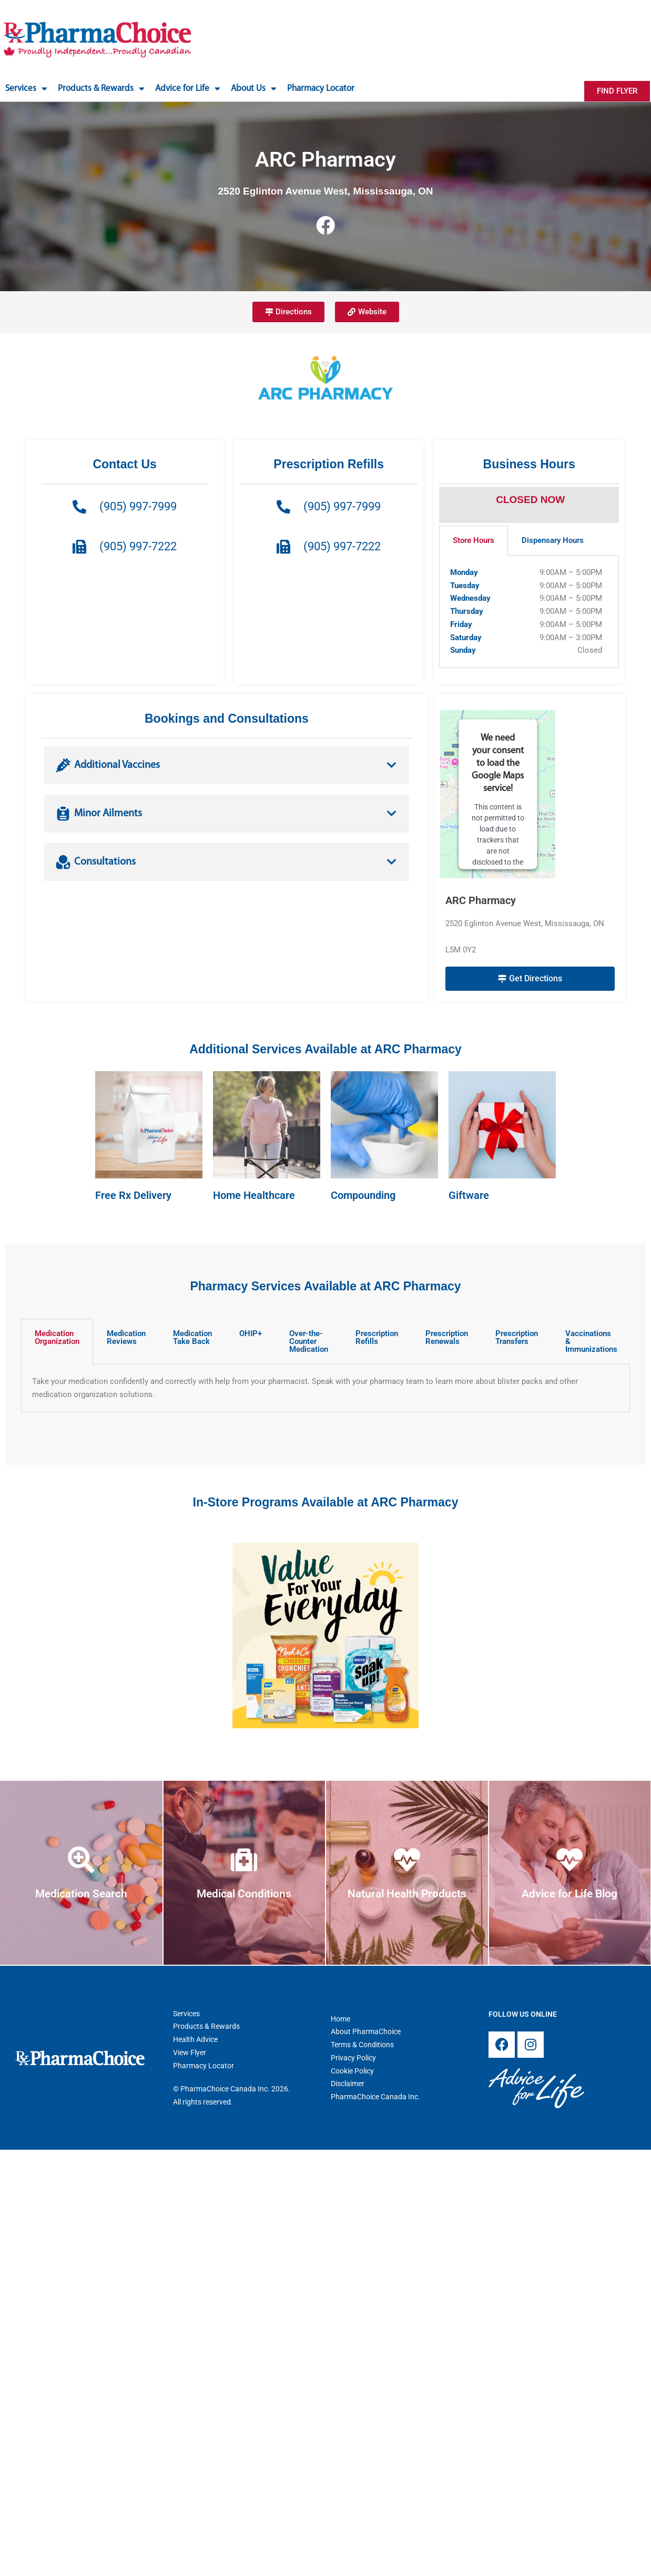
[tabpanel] (529, 612)
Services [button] (26, 88)
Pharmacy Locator (320, 88)
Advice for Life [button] (187, 88)
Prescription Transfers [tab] (516, 1337)
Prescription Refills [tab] (376, 1337)
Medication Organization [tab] (57, 1337)
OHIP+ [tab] (250, 1333)
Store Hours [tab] (473, 540)
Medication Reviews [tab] (126, 1337)
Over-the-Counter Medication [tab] (308, 1341)
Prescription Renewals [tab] (446, 1337)
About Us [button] (254, 88)
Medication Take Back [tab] (192, 1337)
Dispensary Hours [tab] (553, 540)
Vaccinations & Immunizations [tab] (591, 1341)
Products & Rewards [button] (101, 88)
